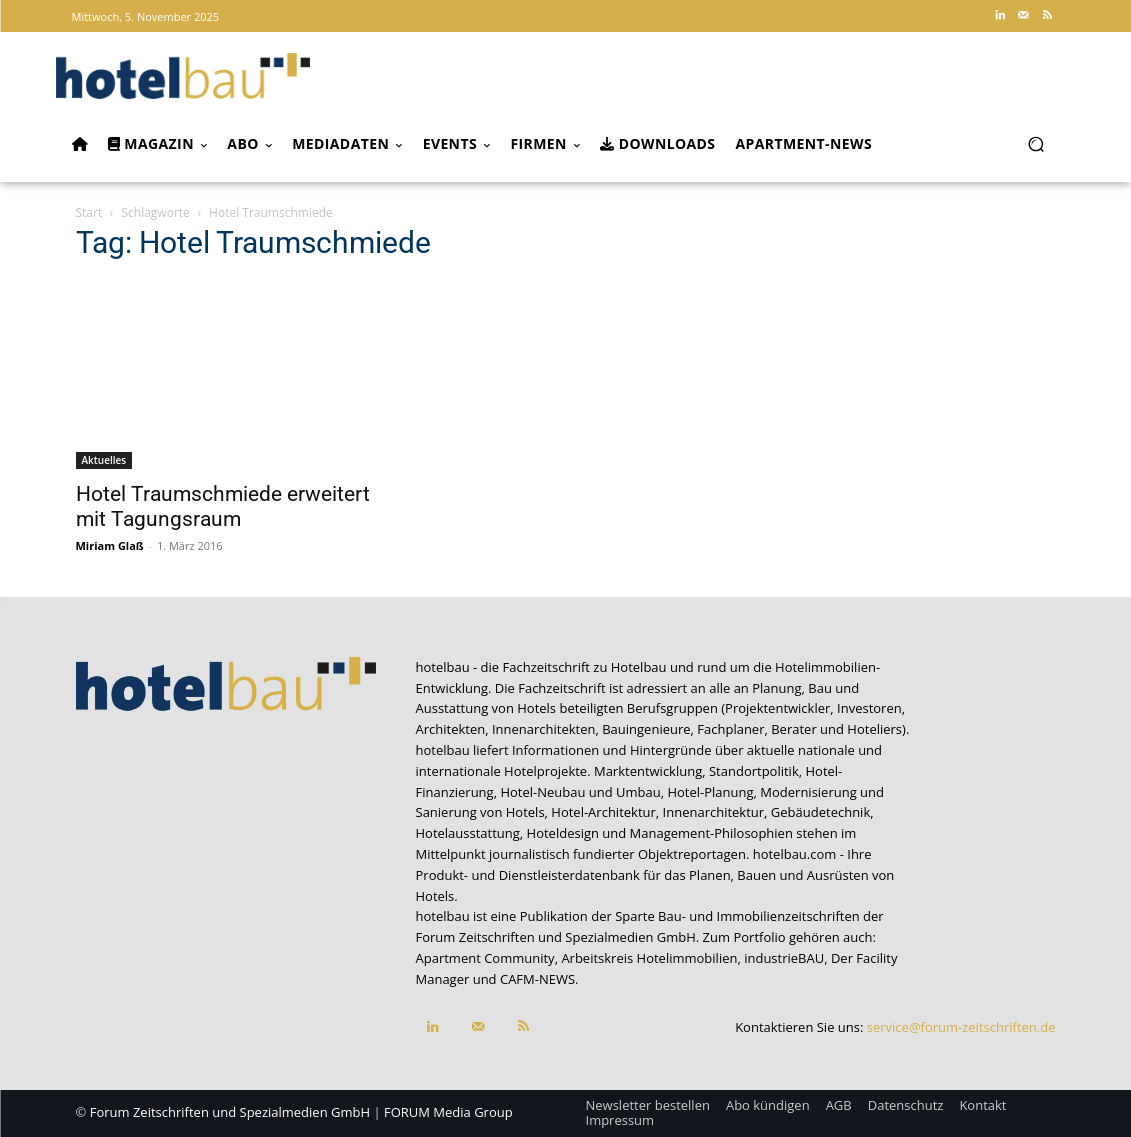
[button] (1036, 143)
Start (89, 212)
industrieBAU (784, 958)
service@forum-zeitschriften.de (961, 1027)
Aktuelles (104, 460)
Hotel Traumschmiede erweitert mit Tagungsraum (223, 506)
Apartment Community (485, 958)
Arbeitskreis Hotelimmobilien (649, 958)
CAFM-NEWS (537, 979)
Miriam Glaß (110, 545)
